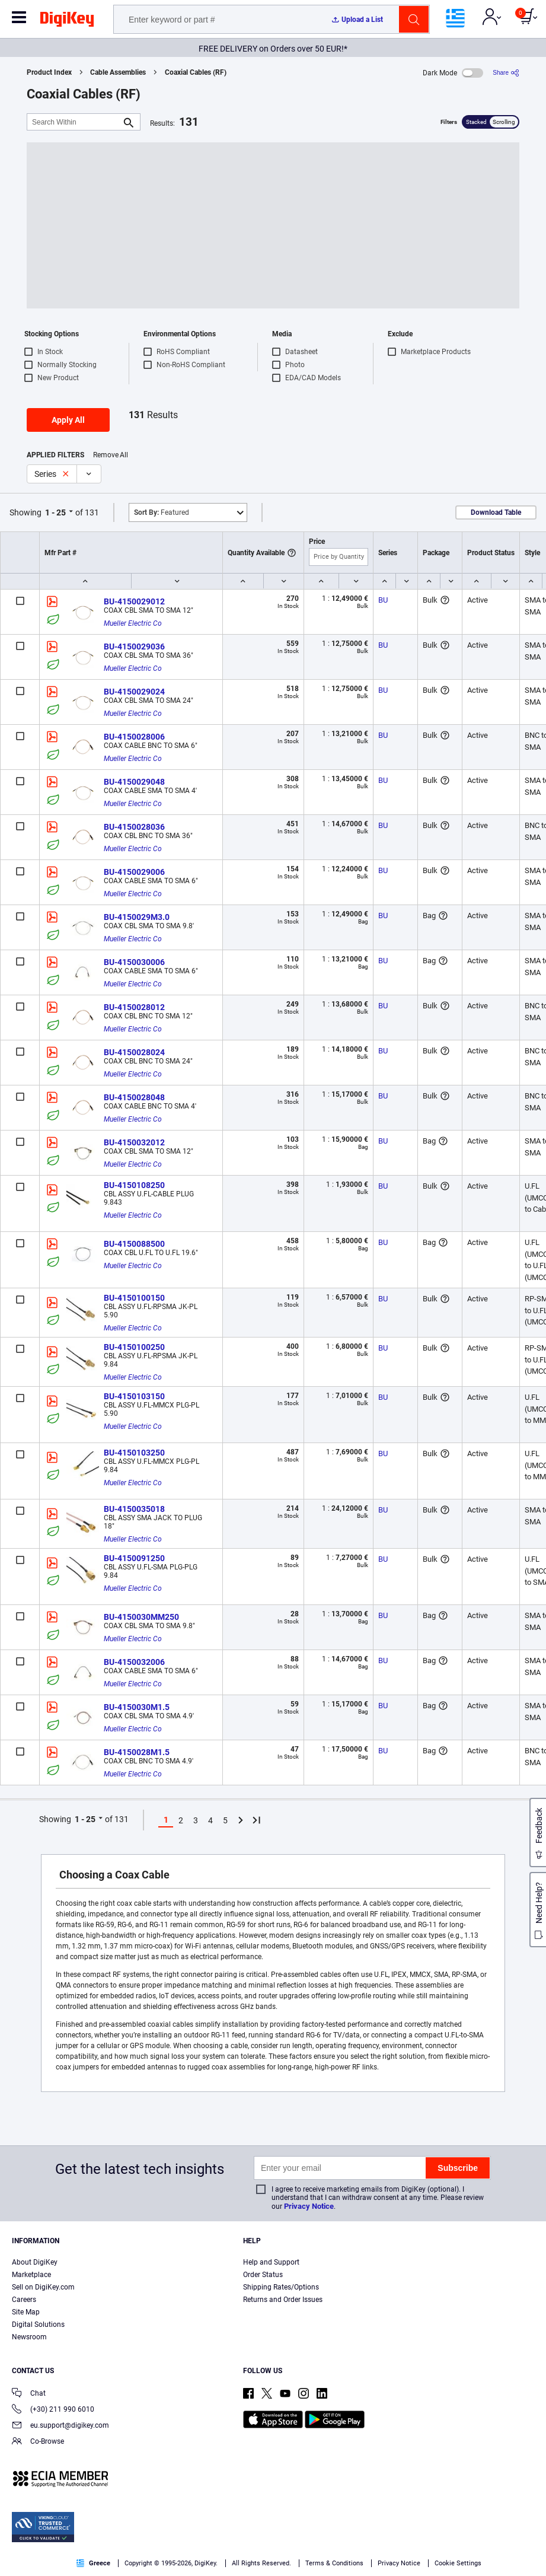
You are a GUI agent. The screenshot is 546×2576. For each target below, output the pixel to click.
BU (383, 600)
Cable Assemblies (118, 72)
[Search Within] (74, 122)
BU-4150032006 (134, 1662)
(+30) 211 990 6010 (53, 2410)
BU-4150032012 (134, 1142)
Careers (24, 2299)
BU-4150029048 (134, 782)
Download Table (496, 512)
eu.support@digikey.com (60, 2426)
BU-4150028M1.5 (137, 1752)
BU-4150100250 (134, 1347)
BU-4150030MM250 (141, 1617)
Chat (29, 2394)
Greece (93, 2563)
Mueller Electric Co (133, 623)
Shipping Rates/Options (281, 2287)
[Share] (506, 72)
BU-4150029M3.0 (137, 917)
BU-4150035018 (134, 1509)
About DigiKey (35, 2262)
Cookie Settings (458, 2563)
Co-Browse (38, 2442)
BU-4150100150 (134, 1298)
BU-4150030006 (134, 962)
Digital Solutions (38, 2324)
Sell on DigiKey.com (43, 2287)
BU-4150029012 (134, 601)
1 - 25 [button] (55, 512)
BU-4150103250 (134, 1452)
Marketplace (31, 2275)
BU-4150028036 (134, 827)
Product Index (49, 72)
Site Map (26, 2312)
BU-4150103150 (134, 1396)
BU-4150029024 (134, 691)
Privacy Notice (309, 2206)
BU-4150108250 (134, 1185)
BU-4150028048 (134, 1097)
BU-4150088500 (134, 1244)
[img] (67, 21)
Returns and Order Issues (283, 2299)
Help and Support (271, 2262)
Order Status (263, 2275)
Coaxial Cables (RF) (195, 72)
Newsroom (29, 2337)
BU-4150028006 (134, 736)
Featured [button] (161, 512)
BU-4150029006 (134, 872)
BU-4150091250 (134, 1558)
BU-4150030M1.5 (137, 1707)
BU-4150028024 (134, 1052)
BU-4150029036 (134, 646)
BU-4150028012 (134, 1007)
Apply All (68, 420)
